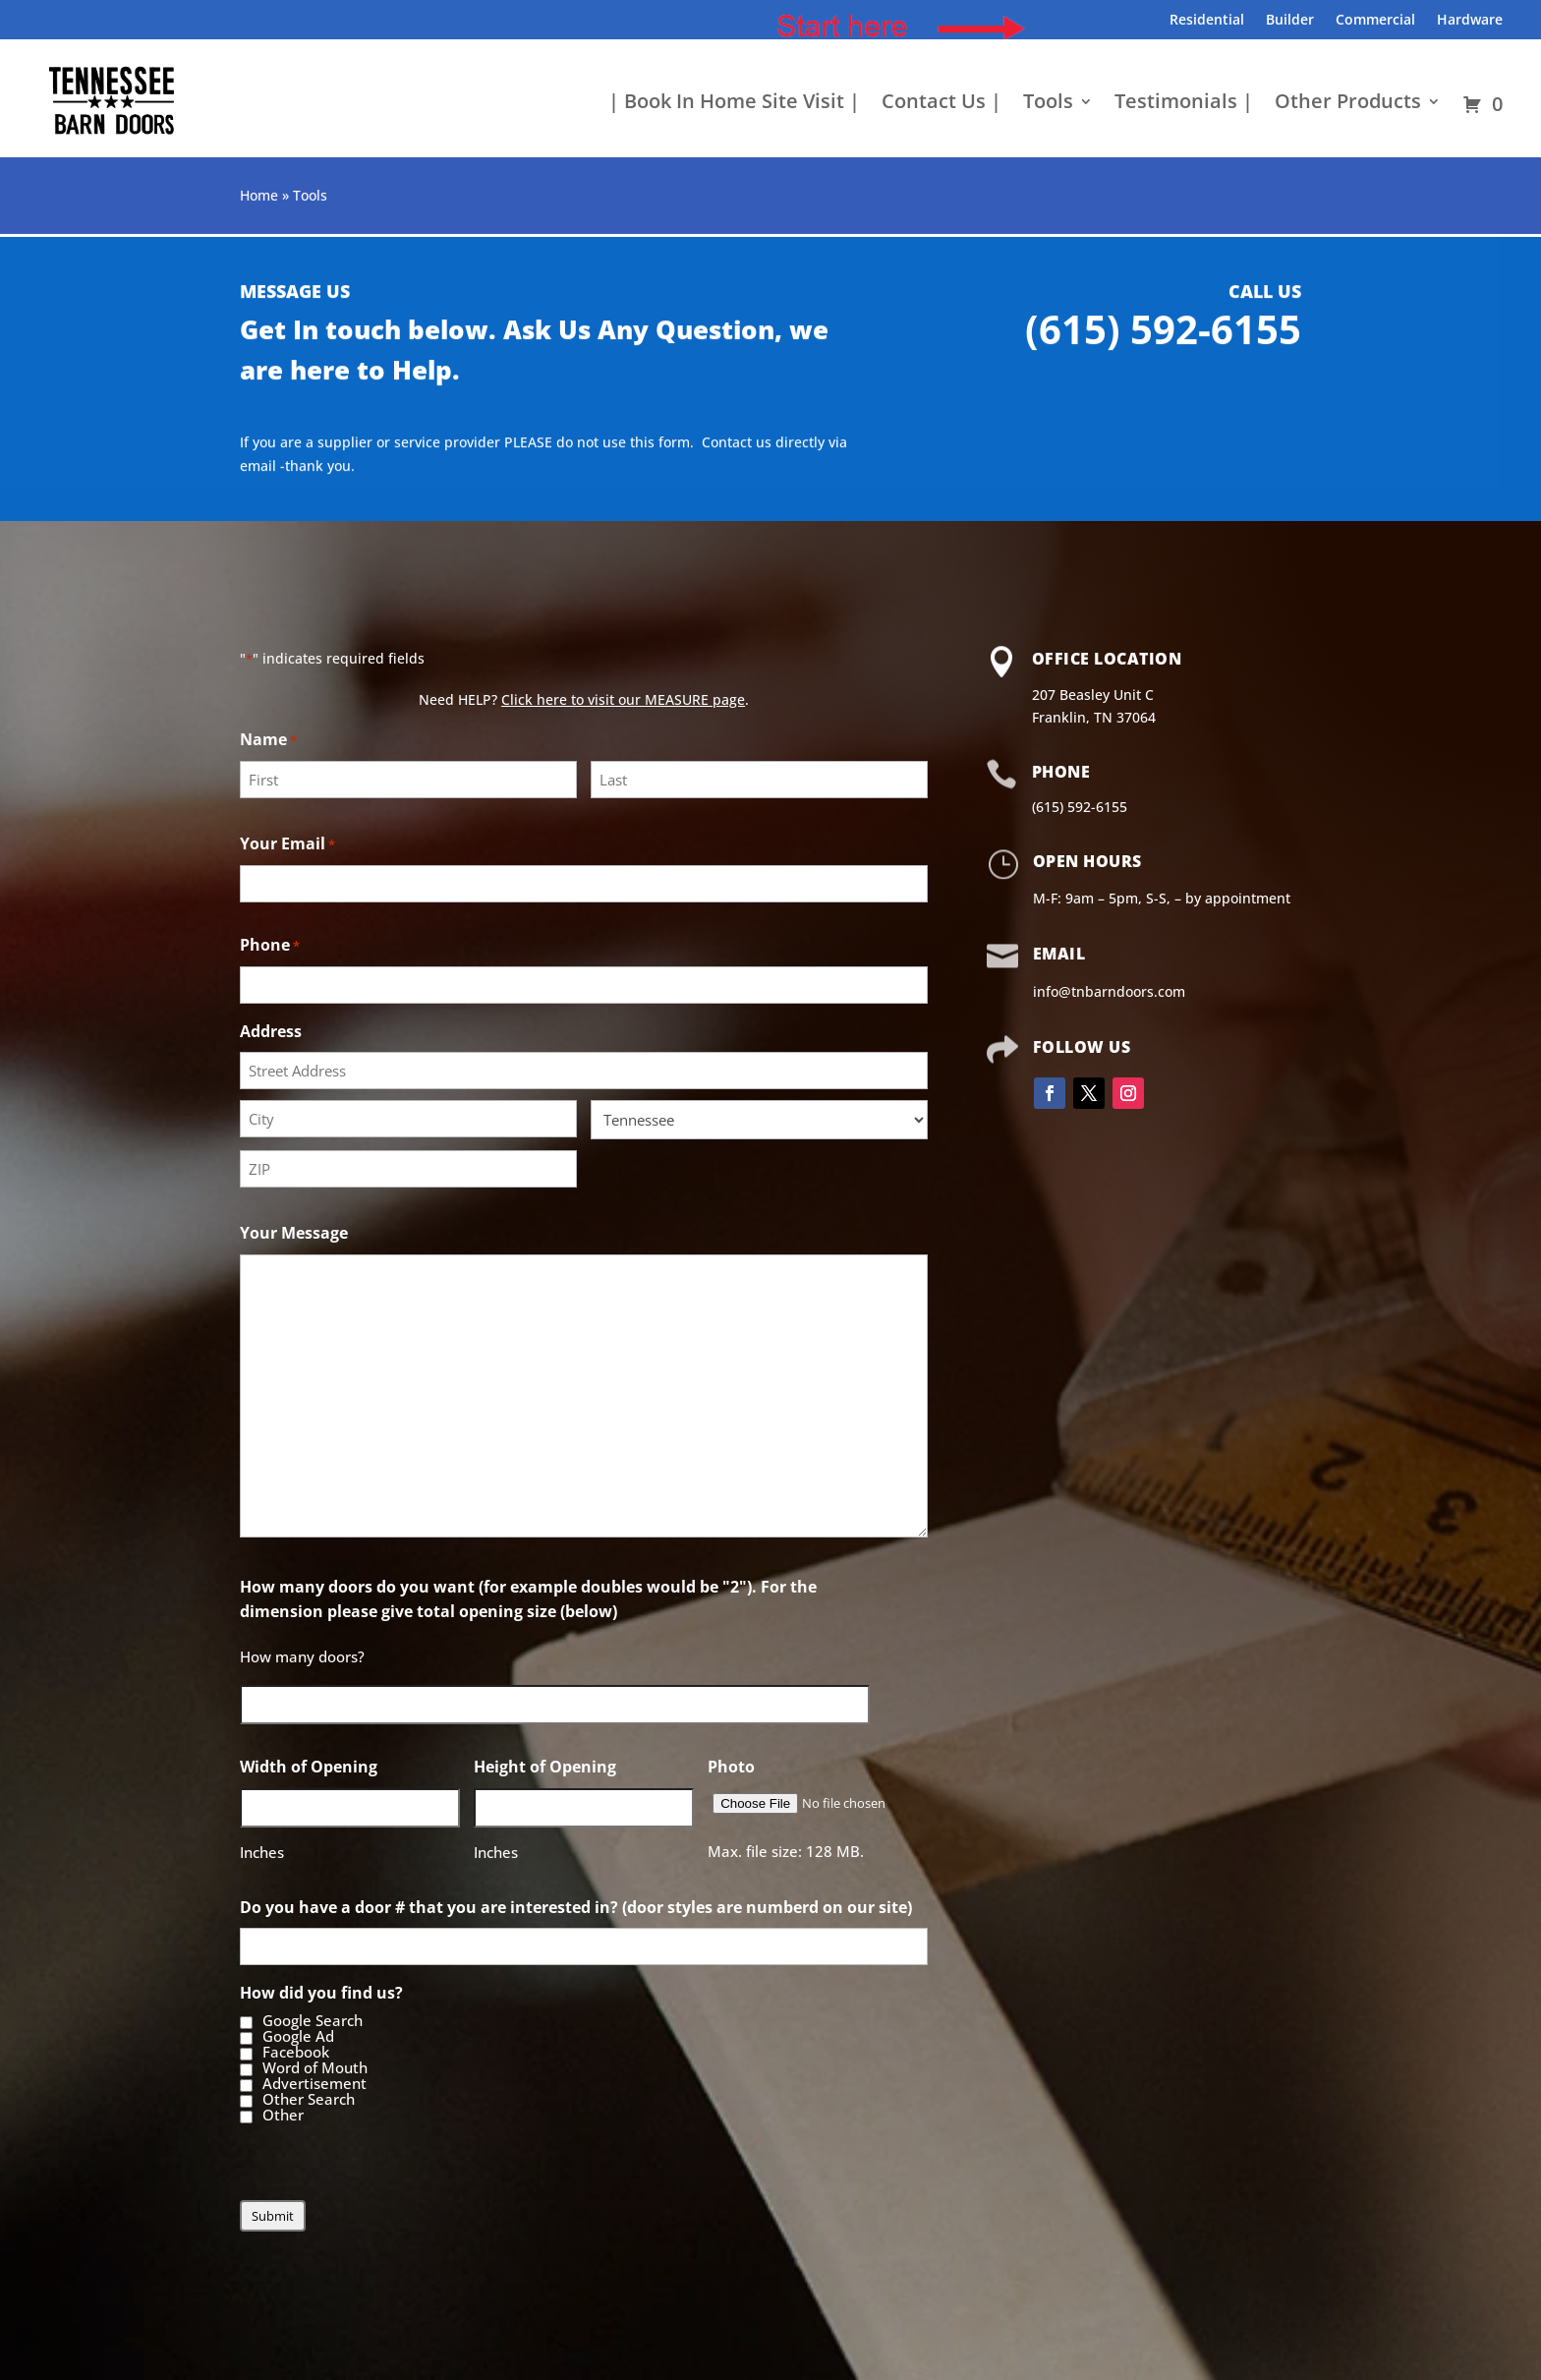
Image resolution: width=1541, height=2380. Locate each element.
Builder (1290, 21)
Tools (1048, 104)
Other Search (308, 2100)
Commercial (1375, 21)
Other (283, 2115)
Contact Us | (941, 104)
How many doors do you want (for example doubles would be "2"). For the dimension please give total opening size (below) (528, 1599)
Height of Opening (545, 1766)
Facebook (295, 2053)
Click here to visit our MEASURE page (623, 699)
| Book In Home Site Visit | (734, 104)
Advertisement (314, 2084)
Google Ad (298, 2037)
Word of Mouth (315, 2068)
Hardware (1470, 21)
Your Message (294, 1233)
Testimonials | (1183, 104)
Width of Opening (308, 1766)
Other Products (1348, 104)
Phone (270, 946)
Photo (731, 1766)
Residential (1207, 21)
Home (259, 195)
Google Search (312, 2021)
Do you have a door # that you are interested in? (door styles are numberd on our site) (576, 1907)
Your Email (287, 845)
